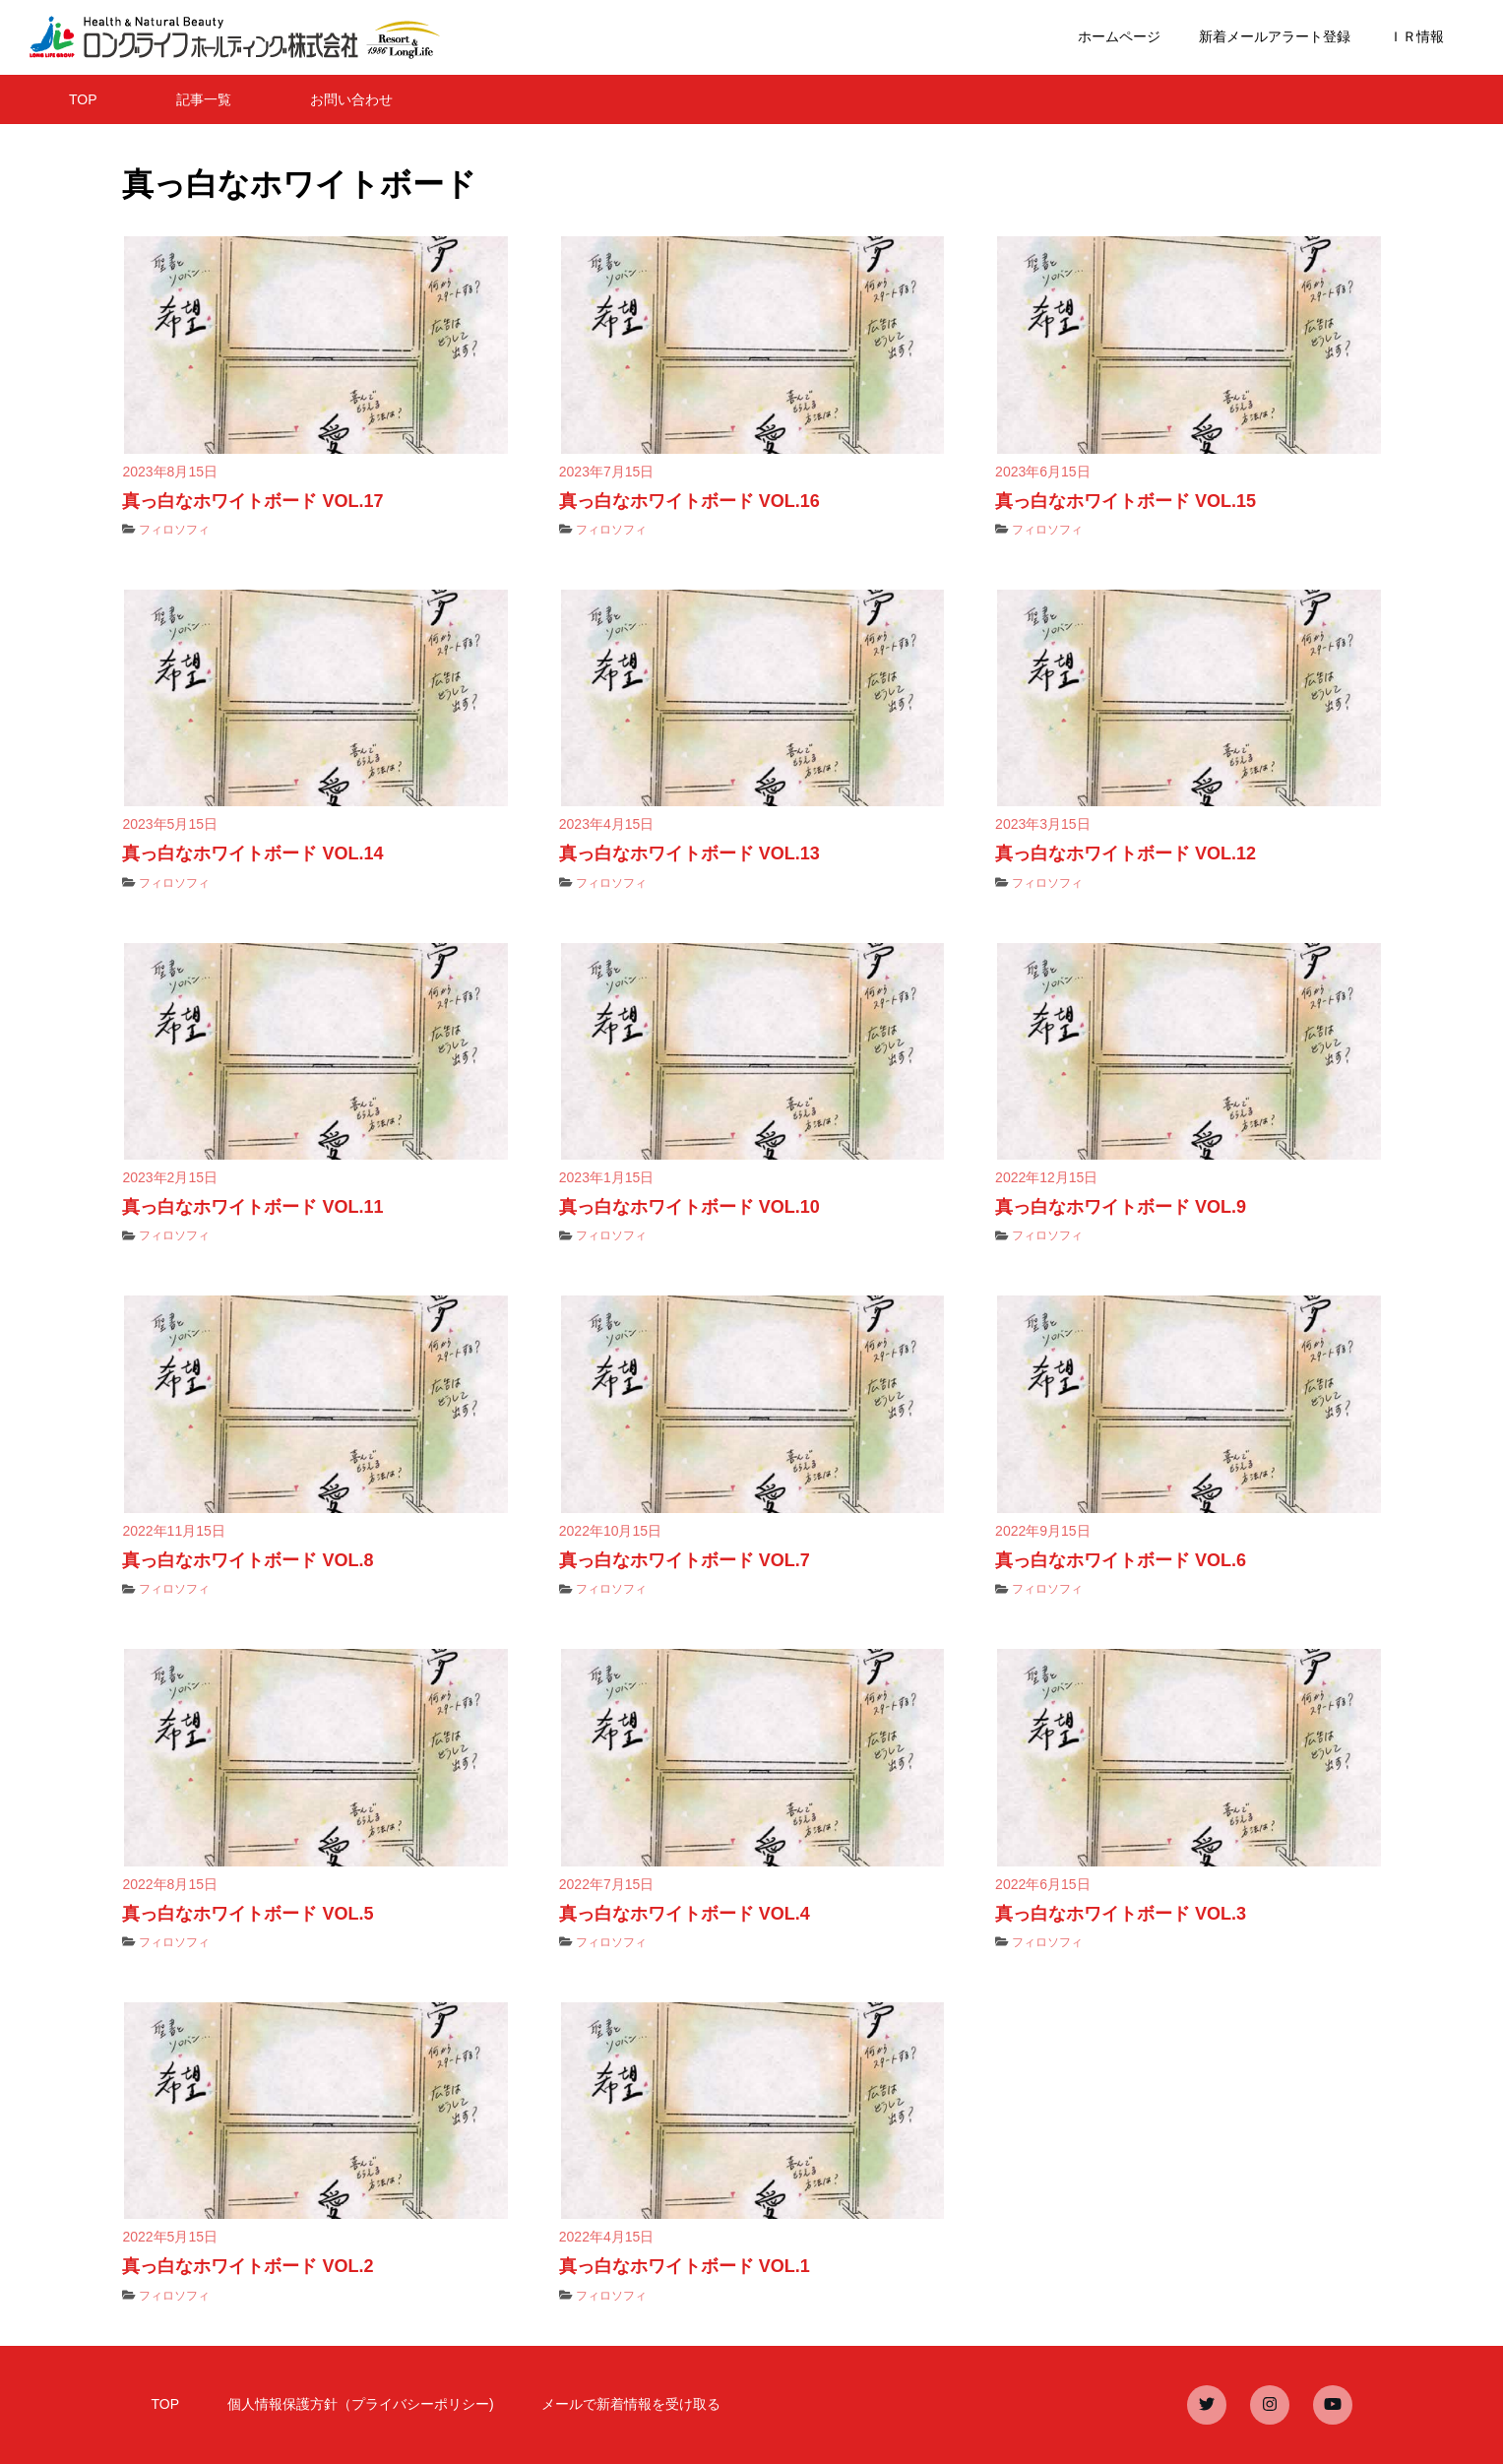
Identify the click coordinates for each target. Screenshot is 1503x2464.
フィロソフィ (174, 530)
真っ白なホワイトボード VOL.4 (684, 1914)
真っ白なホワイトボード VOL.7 (684, 1560)
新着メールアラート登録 (1274, 36)
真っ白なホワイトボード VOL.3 (1120, 1914)
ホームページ (1119, 36)
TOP (83, 99)
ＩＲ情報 (1416, 36)
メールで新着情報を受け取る (630, 2404)
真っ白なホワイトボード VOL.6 (1120, 1560)
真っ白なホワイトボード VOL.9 (1120, 1207)
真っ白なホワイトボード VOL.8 (247, 1560)
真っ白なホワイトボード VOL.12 (1125, 853)
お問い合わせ (351, 99)
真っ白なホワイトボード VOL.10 (689, 1207)
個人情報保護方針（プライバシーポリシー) (360, 2404)
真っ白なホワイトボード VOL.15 (1125, 501)
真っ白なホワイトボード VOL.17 (252, 501)
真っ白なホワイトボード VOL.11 (252, 1207)
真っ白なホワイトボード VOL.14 (252, 853)
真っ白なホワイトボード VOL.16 (689, 501)
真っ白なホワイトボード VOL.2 (247, 2266)
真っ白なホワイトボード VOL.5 (247, 1914)
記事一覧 (203, 99)
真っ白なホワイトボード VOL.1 (684, 2266)
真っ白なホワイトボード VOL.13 (689, 853)
